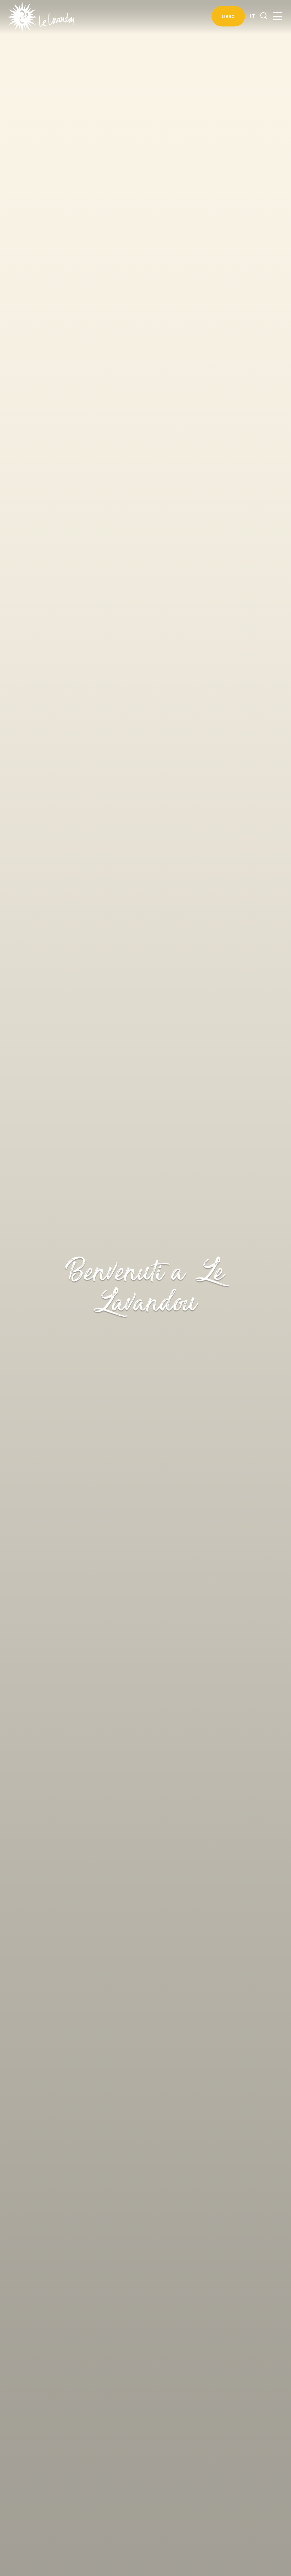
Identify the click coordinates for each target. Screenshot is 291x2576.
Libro (228, 16)
